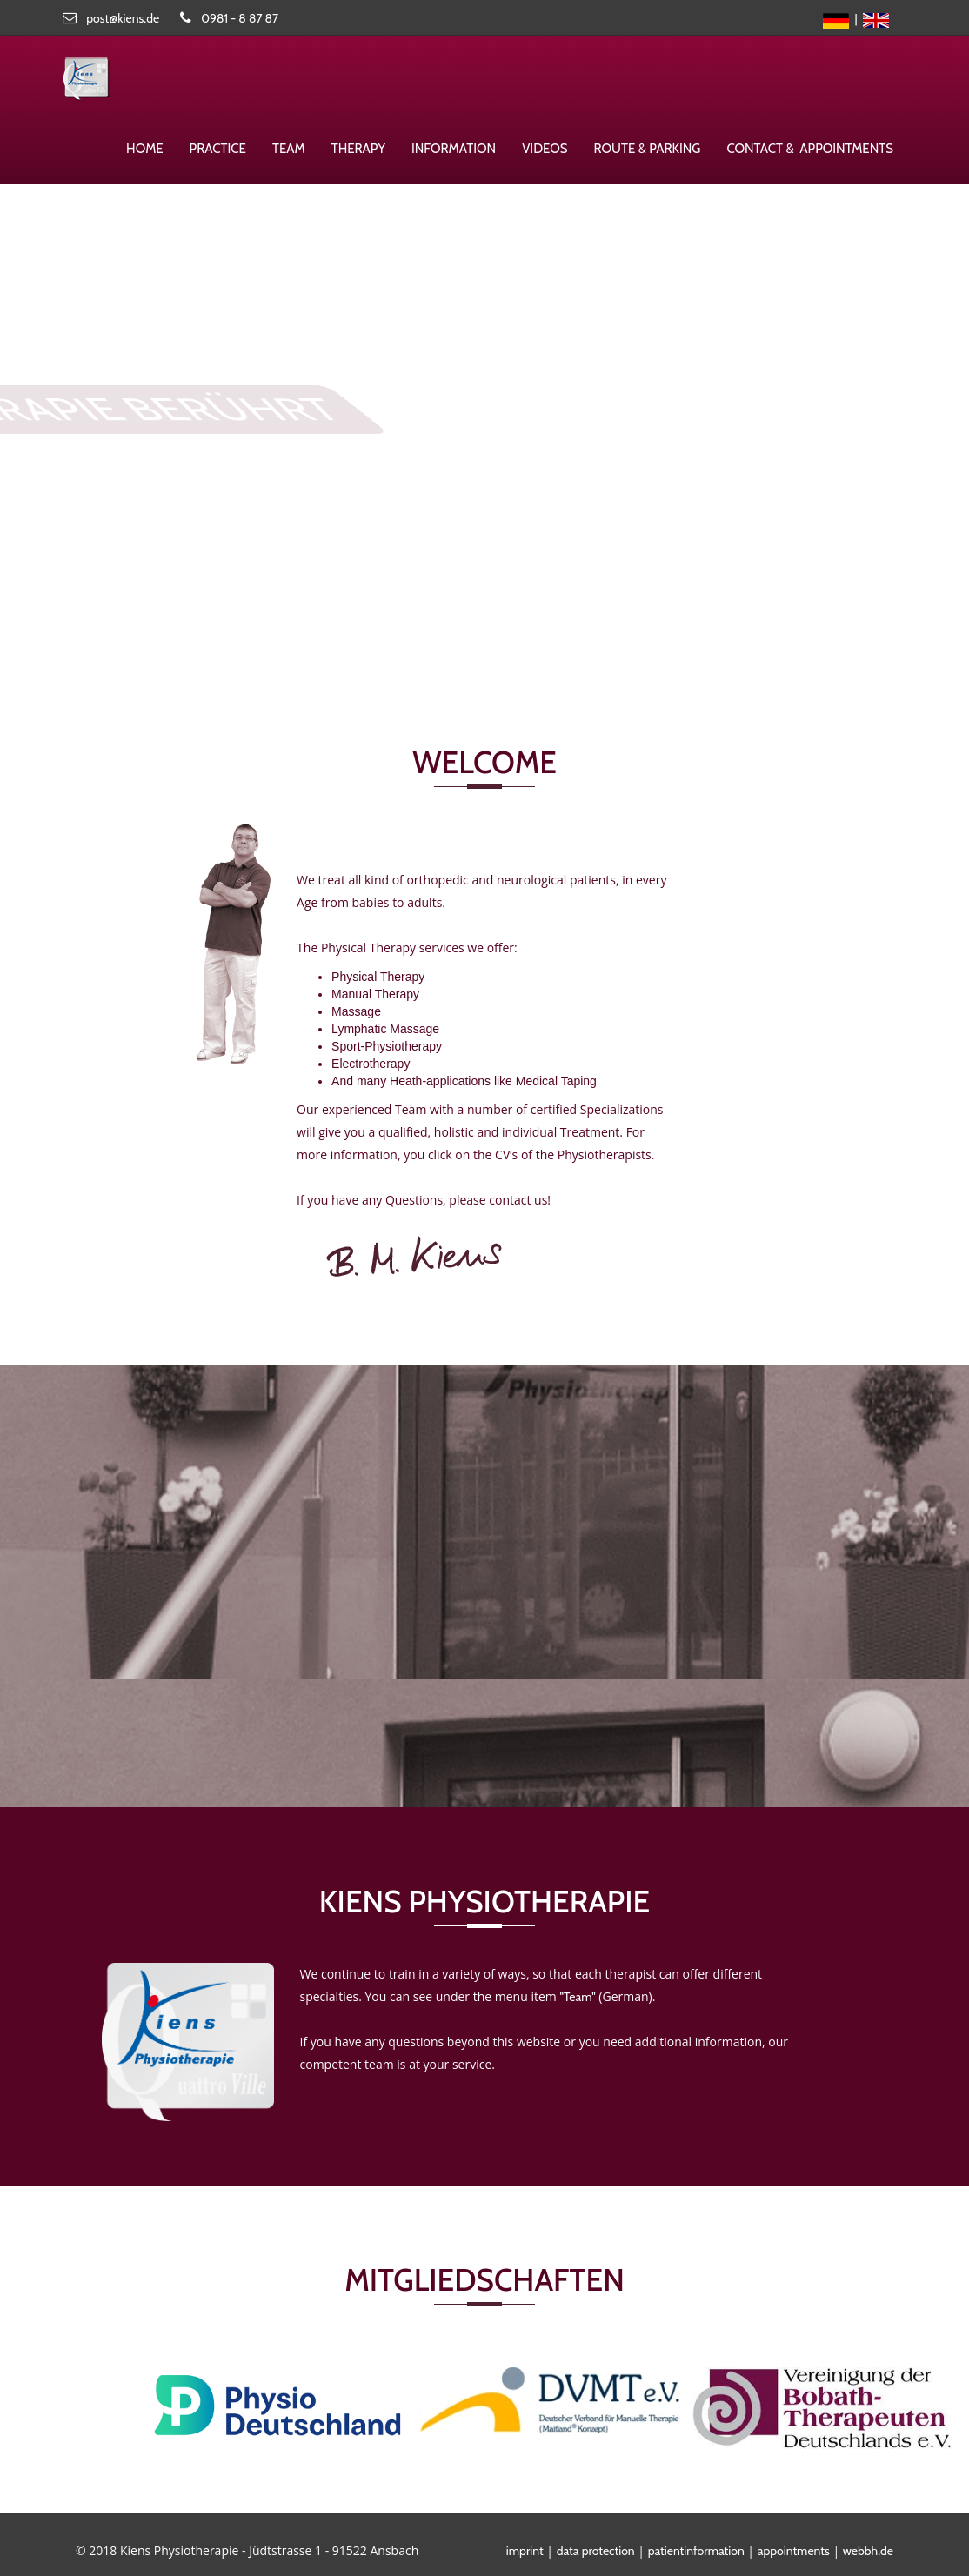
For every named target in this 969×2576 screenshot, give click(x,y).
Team (288, 149)
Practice (218, 149)
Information (453, 149)
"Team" (577, 1997)
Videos (544, 149)
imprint (525, 2551)
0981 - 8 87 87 (239, 18)
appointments (794, 2551)
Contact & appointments (809, 149)
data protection (596, 2551)
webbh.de (868, 2551)
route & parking (647, 149)
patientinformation (696, 2551)
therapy (358, 149)
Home (144, 149)
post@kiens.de (122, 18)
